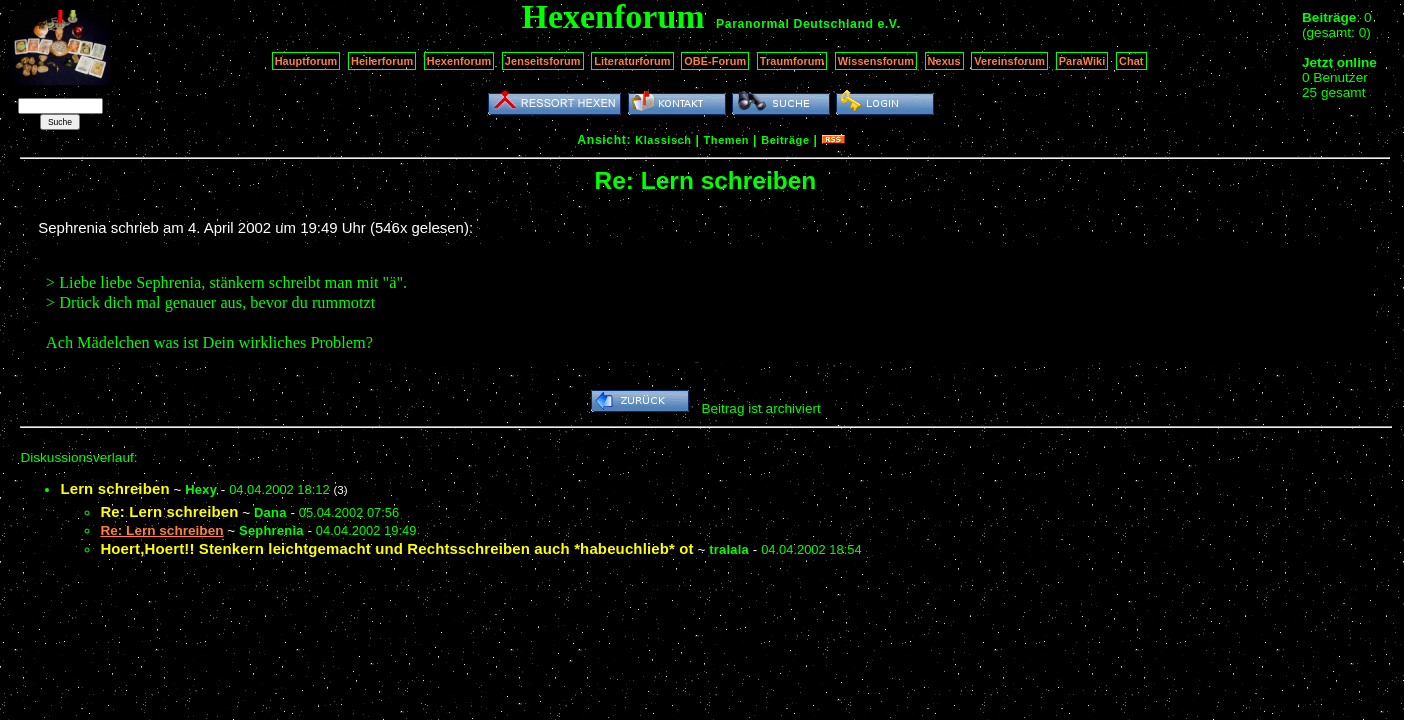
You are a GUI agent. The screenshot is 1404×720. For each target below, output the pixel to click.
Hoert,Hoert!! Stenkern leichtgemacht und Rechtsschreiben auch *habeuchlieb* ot (396, 548)
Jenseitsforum (543, 61)
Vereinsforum (1009, 61)
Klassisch (663, 140)
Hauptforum (306, 61)
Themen (726, 140)
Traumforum (792, 61)
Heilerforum (382, 61)
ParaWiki (1082, 61)
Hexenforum (459, 61)
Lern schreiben (114, 488)
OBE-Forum (715, 61)
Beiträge (785, 140)
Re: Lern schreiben (169, 511)
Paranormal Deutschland (795, 24)
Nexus (944, 61)
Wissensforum (876, 61)
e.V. (888, 24)
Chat (1131, 61)
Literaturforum (632, 61)
